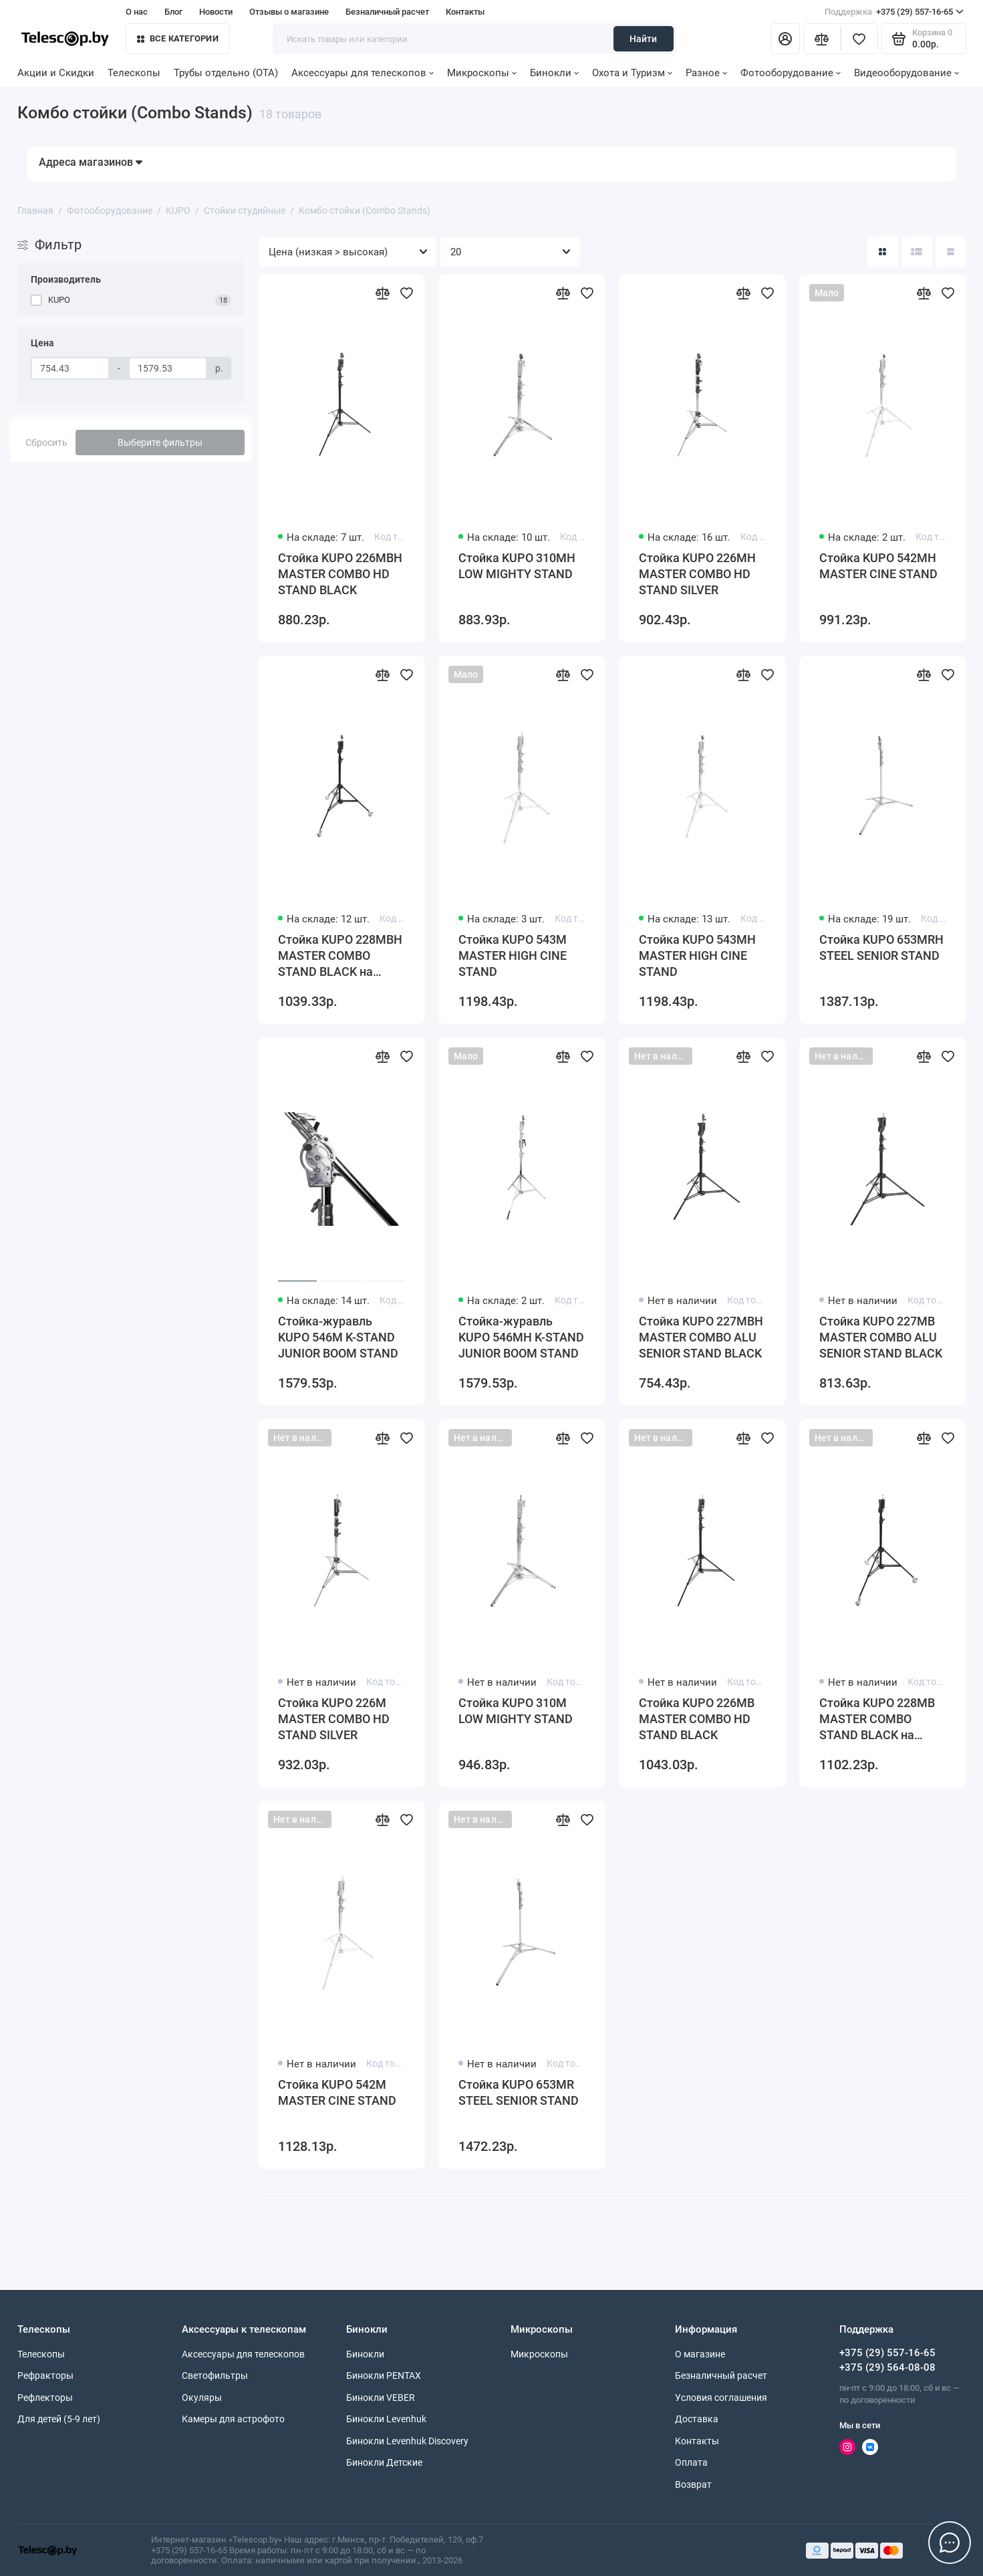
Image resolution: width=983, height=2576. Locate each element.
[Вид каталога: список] (916, 252)
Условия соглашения (721, 2397)
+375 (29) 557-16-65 (894, 12)
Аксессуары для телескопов (362, 73)
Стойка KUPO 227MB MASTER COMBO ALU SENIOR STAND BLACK (880, 1337)
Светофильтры (215, 2375)
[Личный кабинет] (785, 38)
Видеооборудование (906, 73)
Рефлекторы (45, 2397)
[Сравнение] (822, 38)
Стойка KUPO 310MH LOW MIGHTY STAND (516, 566)
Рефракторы (45, 2375)
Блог (173, 12)
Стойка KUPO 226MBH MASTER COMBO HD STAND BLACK (340, 574)
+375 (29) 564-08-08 (887, 2367)
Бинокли (554, 73)
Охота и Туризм (632, 73)
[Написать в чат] (950, 2543)
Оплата (691, 2462)
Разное (706, 73)
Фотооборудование (790, 73)
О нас (137, 12)
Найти (643, 38)
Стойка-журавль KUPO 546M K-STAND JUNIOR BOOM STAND (338, 1337)
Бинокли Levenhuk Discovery (407, 2441)
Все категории (178, 38)
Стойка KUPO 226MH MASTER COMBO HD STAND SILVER (697, 574)
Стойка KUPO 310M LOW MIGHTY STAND (515, 1711)
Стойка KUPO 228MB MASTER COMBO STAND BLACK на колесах (877, 1719)
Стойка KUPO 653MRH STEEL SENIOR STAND (881, 947)
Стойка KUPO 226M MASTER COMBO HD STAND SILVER (334, 1719)
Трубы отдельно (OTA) (226, 73)
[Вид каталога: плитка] (882, 252)
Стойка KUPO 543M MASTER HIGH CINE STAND (512, 955)
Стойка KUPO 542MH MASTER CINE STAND (878, 566)
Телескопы (134, 73)
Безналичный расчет (387, 12)
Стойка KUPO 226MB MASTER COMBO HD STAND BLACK (696, 1719)
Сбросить (46, 442)
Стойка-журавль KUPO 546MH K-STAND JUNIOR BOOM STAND (521, 1337)
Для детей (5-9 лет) (58, 2419)
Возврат (693, 2484)
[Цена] (70, 368)
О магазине (700, 2354)
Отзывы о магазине (289, 12)
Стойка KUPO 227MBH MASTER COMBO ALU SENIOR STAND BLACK (701, 1337)
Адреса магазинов (90, 162)
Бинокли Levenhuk (386, 2419)
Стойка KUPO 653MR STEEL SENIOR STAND (518, 2092)
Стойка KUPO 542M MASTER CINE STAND (337, 2092)
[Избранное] (859, 38)
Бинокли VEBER (380, 2397)
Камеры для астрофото (233, 2419)
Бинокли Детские (384, 2462)
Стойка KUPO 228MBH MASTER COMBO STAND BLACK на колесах (340, 956)
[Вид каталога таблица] (951, 252)
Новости (216, 12)
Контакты (465, 12)
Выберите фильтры (160, 442)
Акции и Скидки (55, 73)
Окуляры (202, 2397)
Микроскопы (482, 73)
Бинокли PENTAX (383, 2375)
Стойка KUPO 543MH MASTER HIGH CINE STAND (697, 955)
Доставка (696, 2419)
